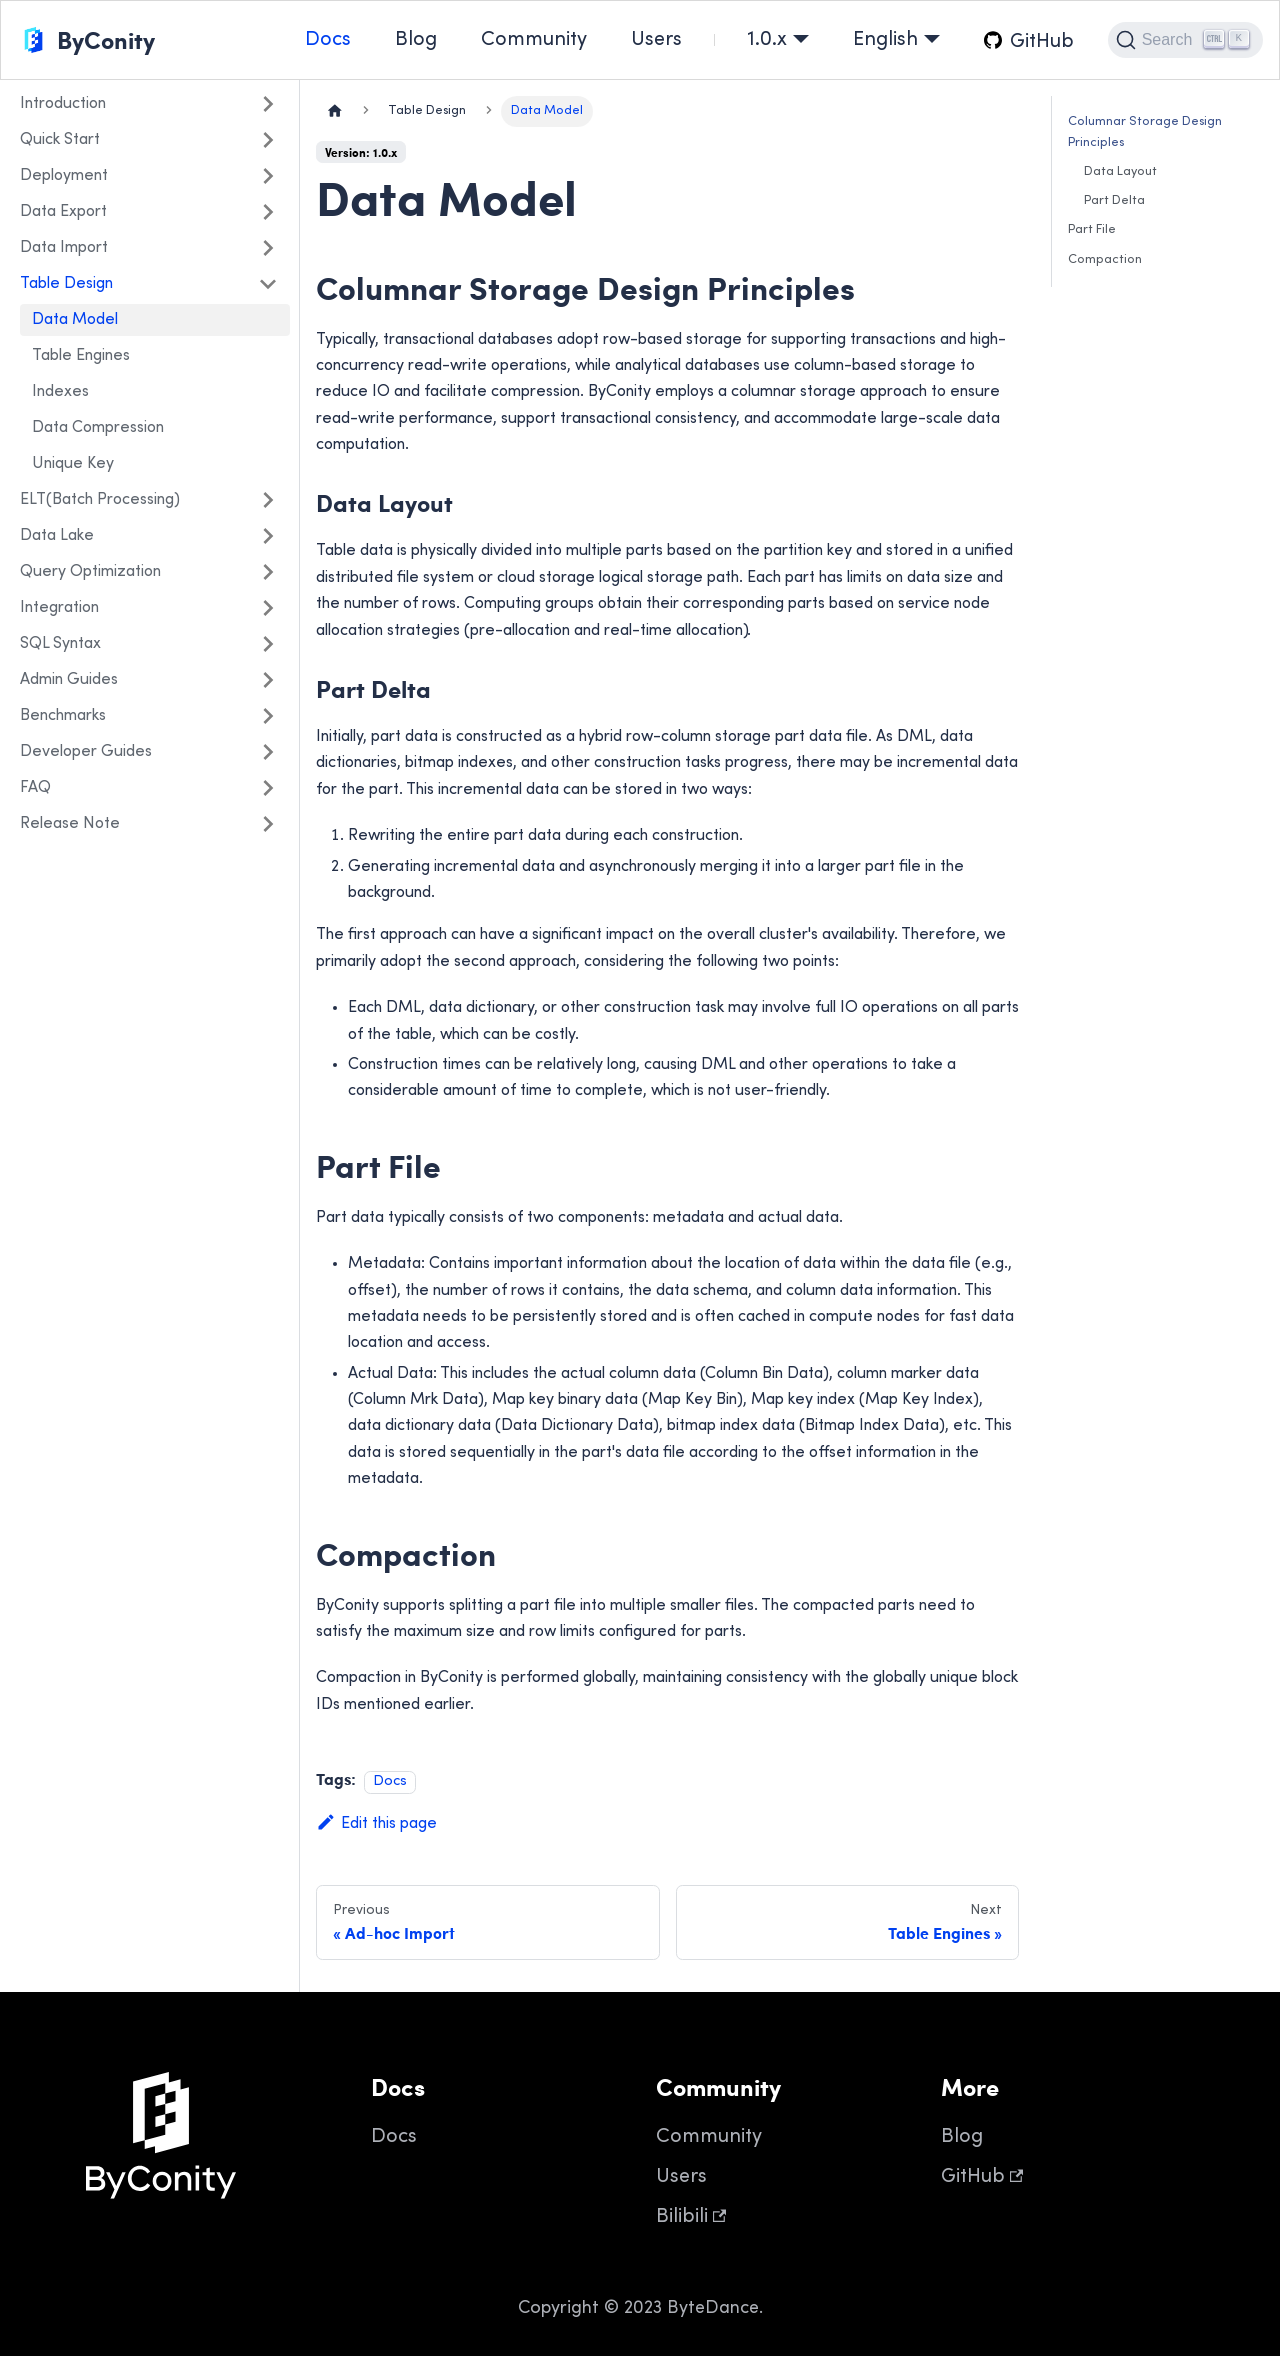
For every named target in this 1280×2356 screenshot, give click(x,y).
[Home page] (335, 111)
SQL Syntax (60, 644)
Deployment (64, 176)
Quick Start (60, 140)
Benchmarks (63, 716)
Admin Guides (69, 680)
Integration (59, 608)
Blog (416, 40)
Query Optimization (90, 572)
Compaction (1105, 260)
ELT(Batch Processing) (100, 500)
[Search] (1185, 40)
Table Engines (81, 356)
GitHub (982, 2177)
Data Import (64, 248)
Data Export (63, 212)
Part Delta (1114, 201)
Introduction (63, 104)
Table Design (66, 284)
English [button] (885, 40)
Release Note (70, 824)
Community (534, 40)
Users (656, 40)
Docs (328, 40)
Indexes (60, 392)
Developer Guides (86, 752)
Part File (1092, 230)
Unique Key (73, 464)
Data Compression (98, 428)
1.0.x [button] (767, 40)
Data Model (75, 320)
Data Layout (1120, 172)
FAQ (35, 788)
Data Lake (57, 536)
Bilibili (691, 2217)
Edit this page (376, 1824)
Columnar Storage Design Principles (1145, 132)
